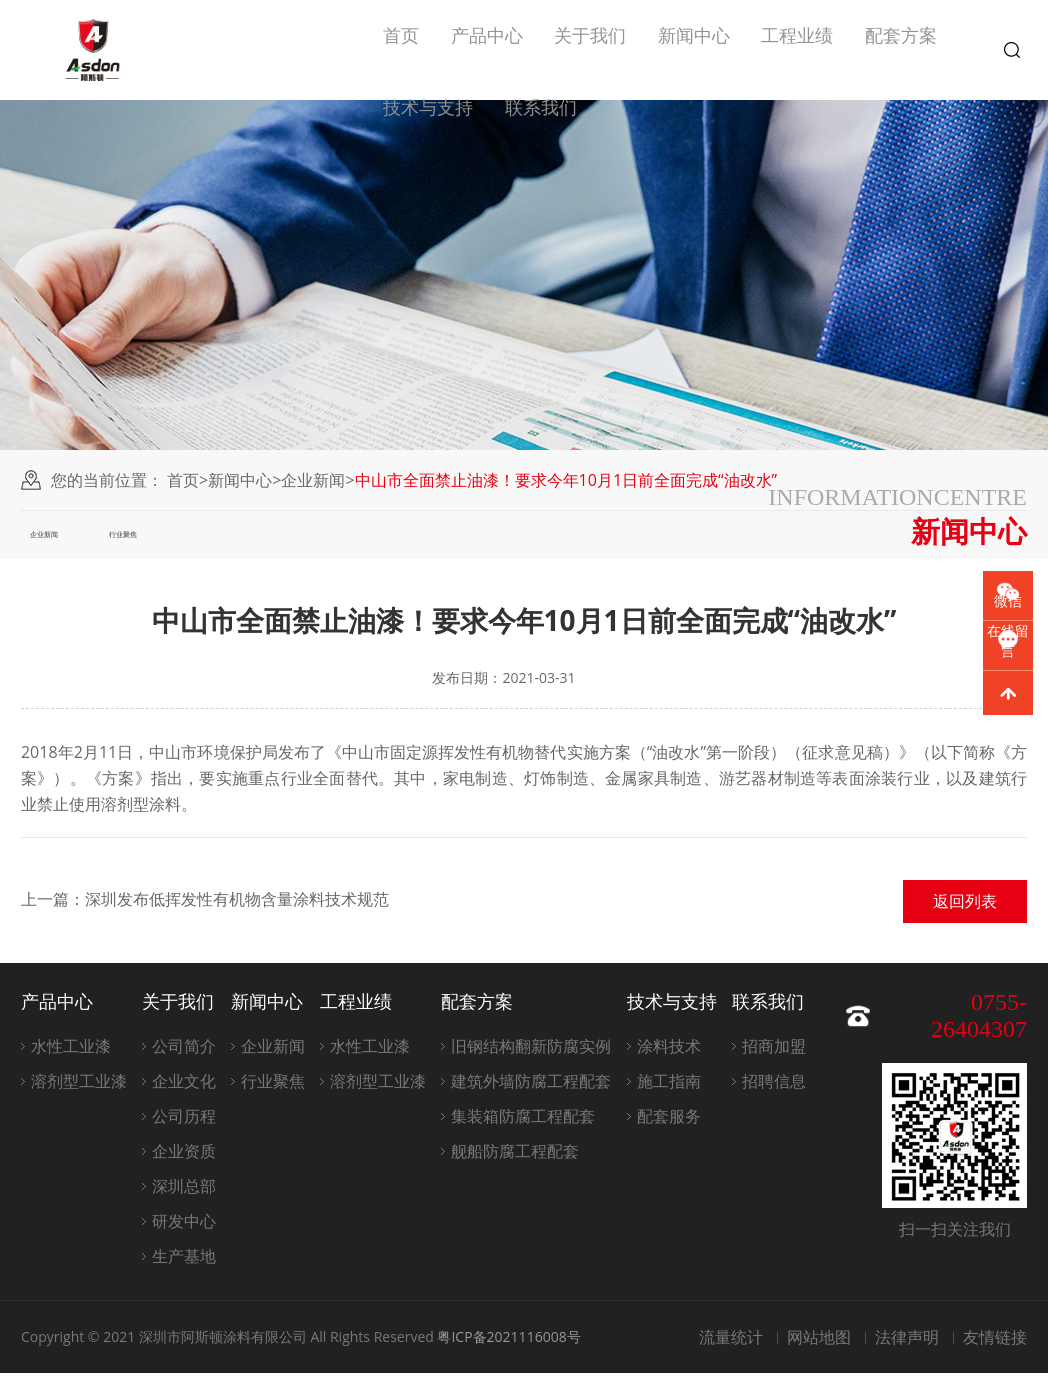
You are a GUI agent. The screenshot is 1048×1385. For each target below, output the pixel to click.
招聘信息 (774, 1093)
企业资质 (184, 1163)
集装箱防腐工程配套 (523, 1128)
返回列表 (965, 913)
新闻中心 (694, 50)
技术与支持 (428, 150)
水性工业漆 (71, 1058)
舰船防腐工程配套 (515, 1163)
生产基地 (184, 1268)
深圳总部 (184, 1198)
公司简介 (184, 1058)
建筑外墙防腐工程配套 (531, 1093)
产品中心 (487, 50)
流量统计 (731, 1349)
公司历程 (184, 1128)
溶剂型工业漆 (79, 1093)
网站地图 (819, 1349)
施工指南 (669, 1093)
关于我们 (590, 50)
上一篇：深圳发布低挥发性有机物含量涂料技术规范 (205, 911)
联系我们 (541, 150)
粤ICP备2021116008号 (508, 1348)
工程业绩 (797, 50)
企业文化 (184, 1093)
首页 (401, 50)
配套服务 (669, 1128)
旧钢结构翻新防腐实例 (531, 1058)
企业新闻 (313, 480)
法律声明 (907, 1349)
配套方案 (901, 50)
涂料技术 (669, 1058)
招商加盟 (774, 1058)
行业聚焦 (179, 540)
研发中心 (184, 1233)
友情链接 (995, 1349)
